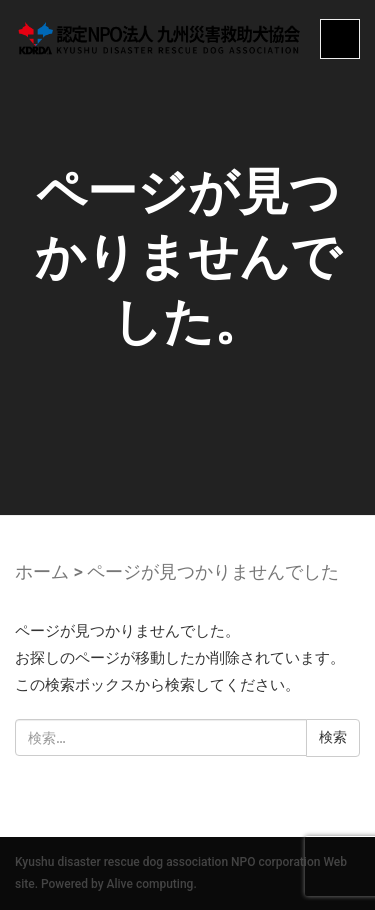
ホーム (42, 571)
